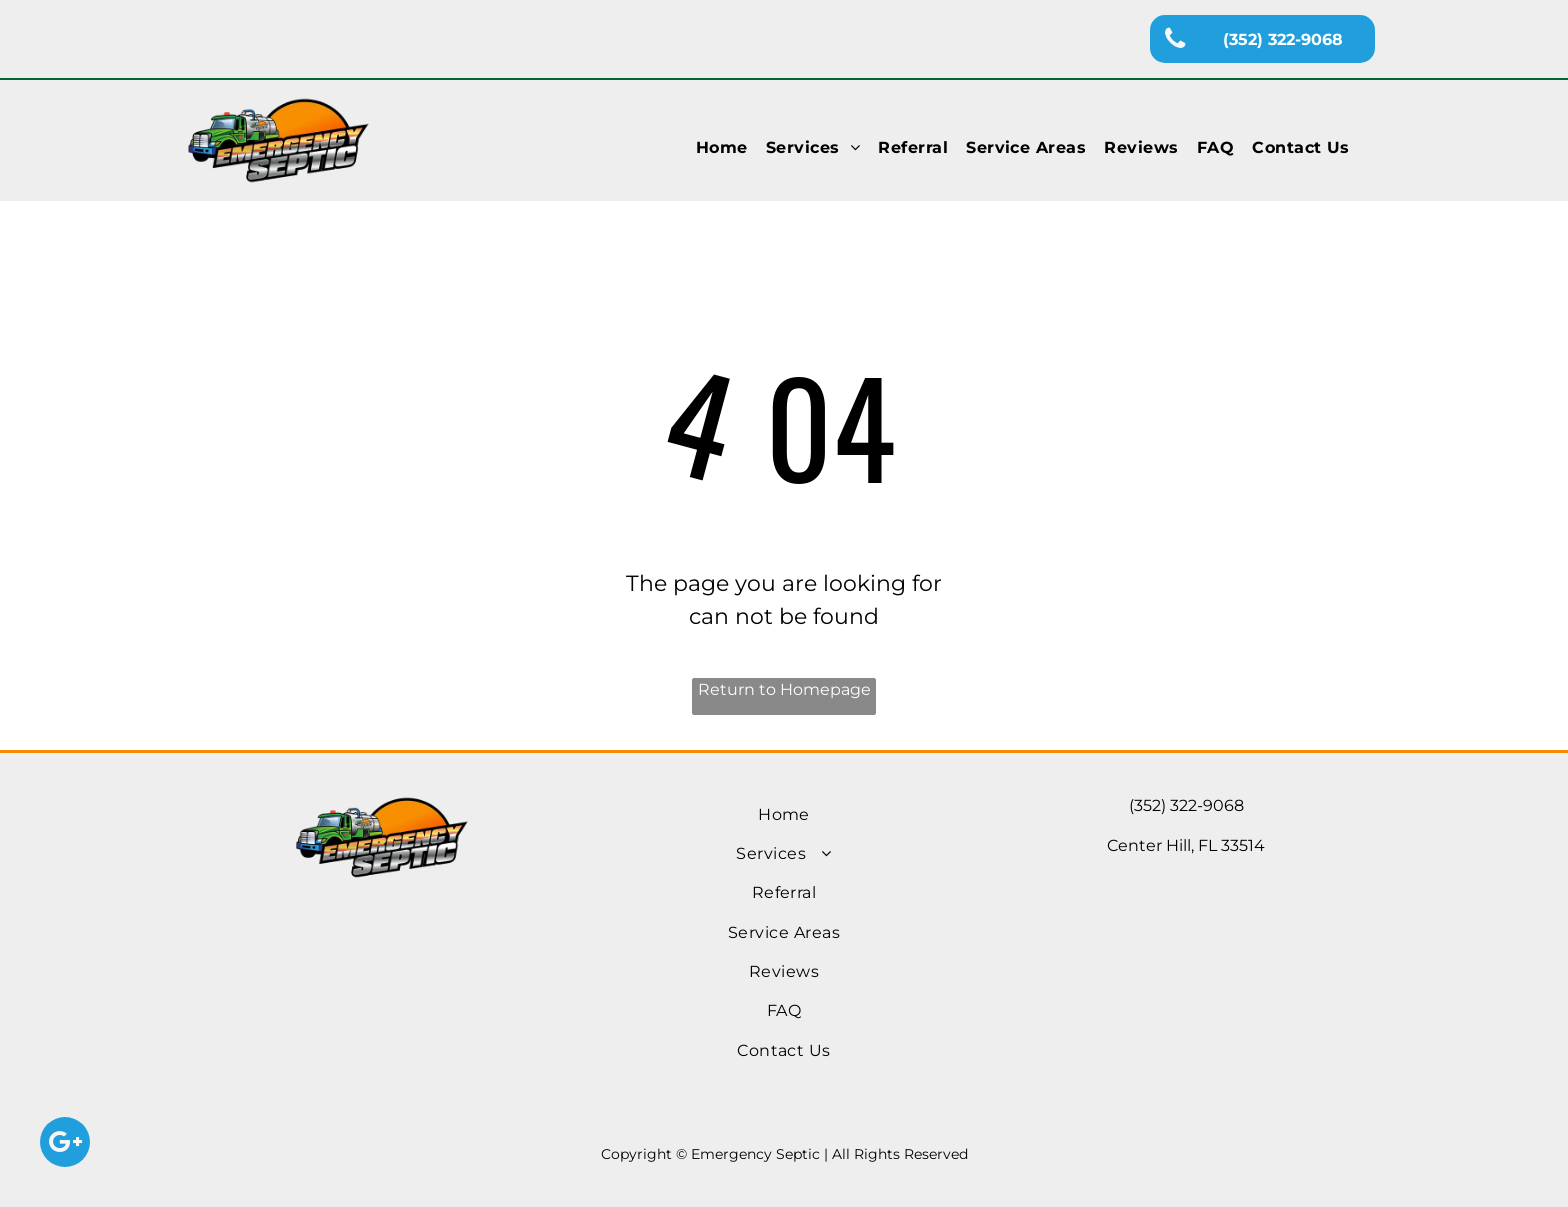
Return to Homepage (784, 689)
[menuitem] (722, 148)
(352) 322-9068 (1186, 805)
